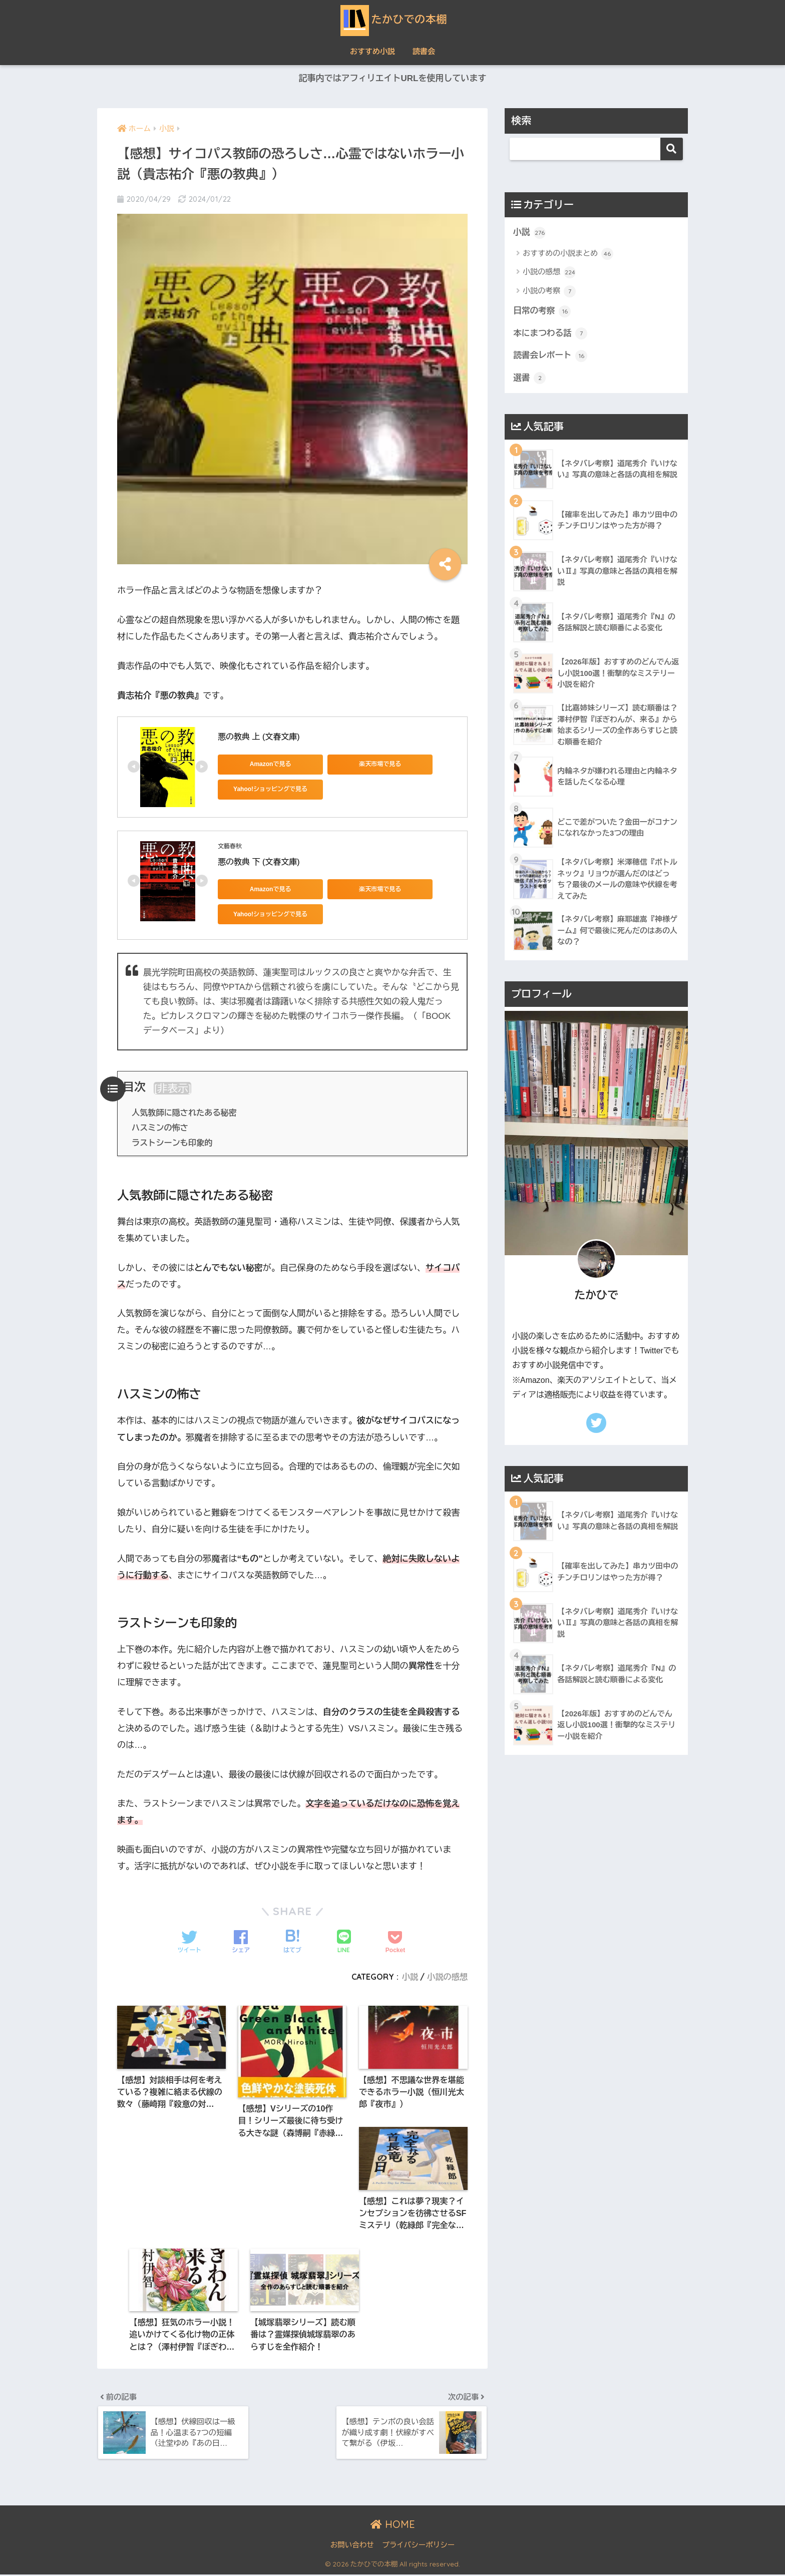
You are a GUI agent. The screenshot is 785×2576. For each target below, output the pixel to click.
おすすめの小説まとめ (568, 254)
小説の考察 (549, 291)
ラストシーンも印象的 (172, 1142)
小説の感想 (447, 1977)
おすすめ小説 (372, 51)
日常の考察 (542, 311)
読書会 (424, 51)
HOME (392, 2525)
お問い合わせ (352, 2546)
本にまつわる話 (550, 334)
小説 (410, 1977)
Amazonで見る (263, 764)
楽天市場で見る (358, 764)
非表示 (172, 1088)
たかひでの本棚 (393, 19)
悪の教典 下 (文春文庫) (259, 862)
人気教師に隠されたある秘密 (184, 1113)
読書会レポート (550, 356)
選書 (529, 379)
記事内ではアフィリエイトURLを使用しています (392, 78)
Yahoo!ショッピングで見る (263, 789)
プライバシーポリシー (418, 2546)
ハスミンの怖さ (160, 1127)
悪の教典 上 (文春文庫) (259, 737)
